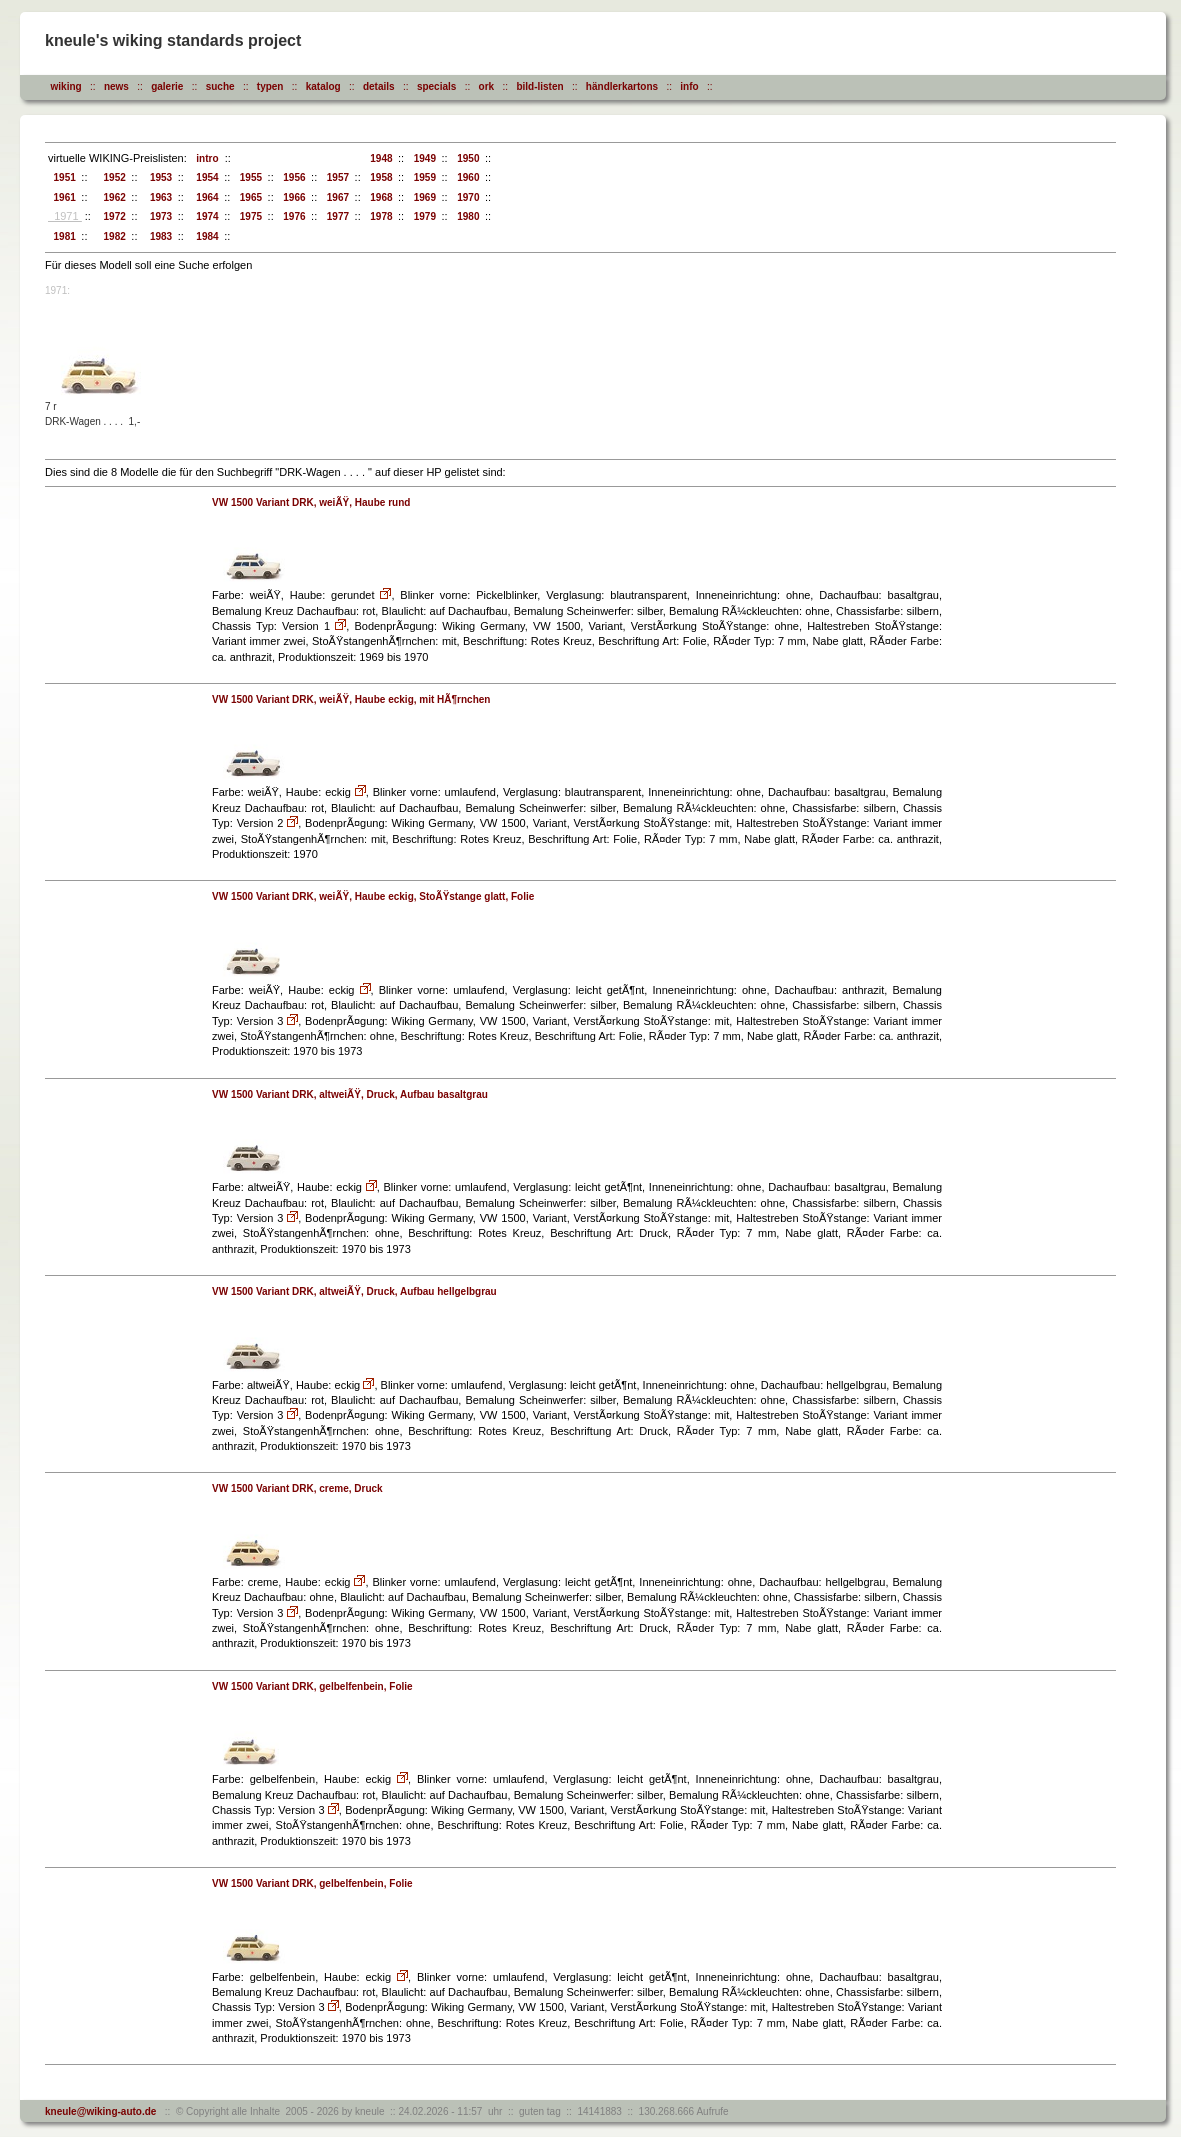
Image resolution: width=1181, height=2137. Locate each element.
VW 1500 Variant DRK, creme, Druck (297, 1488)
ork (487, 86)
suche (220, 86)
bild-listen (539, 86)
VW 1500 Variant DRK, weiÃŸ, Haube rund (311, 502)
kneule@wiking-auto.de (100, 2111)
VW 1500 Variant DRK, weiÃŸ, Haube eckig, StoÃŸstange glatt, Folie (373, 896)
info (689, 86)
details (379, 86)
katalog (323, 86)
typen (270, 86)
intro (205, 158)
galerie (167, 86)
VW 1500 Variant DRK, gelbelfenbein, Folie (312, 1686)
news (116, 86)
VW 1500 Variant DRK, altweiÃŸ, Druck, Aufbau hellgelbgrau (354, 1291)
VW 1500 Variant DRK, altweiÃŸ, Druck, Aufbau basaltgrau (350, 1094)
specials (436, 86)
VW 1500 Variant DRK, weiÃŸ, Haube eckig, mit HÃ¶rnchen (351, 699)
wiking (66, 86)
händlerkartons (622, 86)
